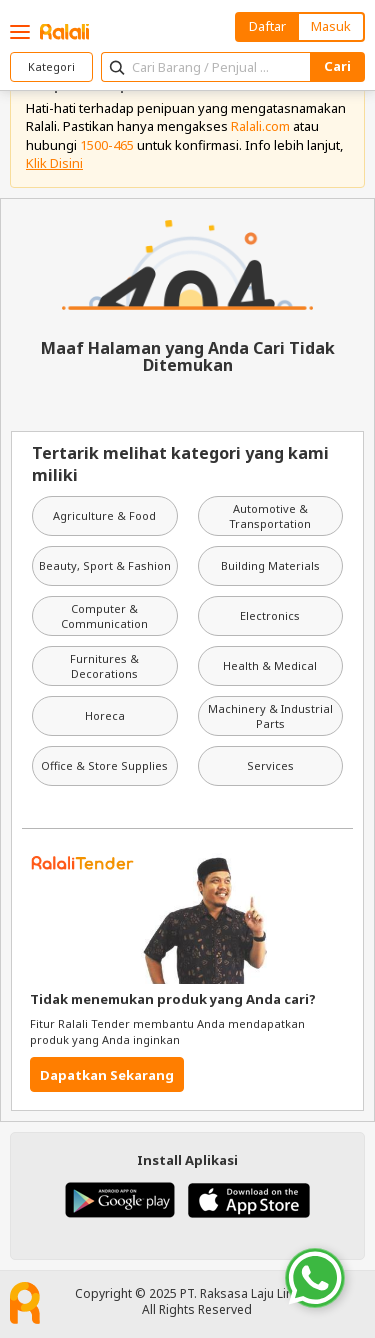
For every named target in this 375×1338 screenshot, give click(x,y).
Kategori (51, 66)
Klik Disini (54, 163)
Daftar (267, 26)
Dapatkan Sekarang (107, 1075)
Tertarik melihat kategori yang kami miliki (180, 464)
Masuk (331, 26)
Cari (337, 66)
